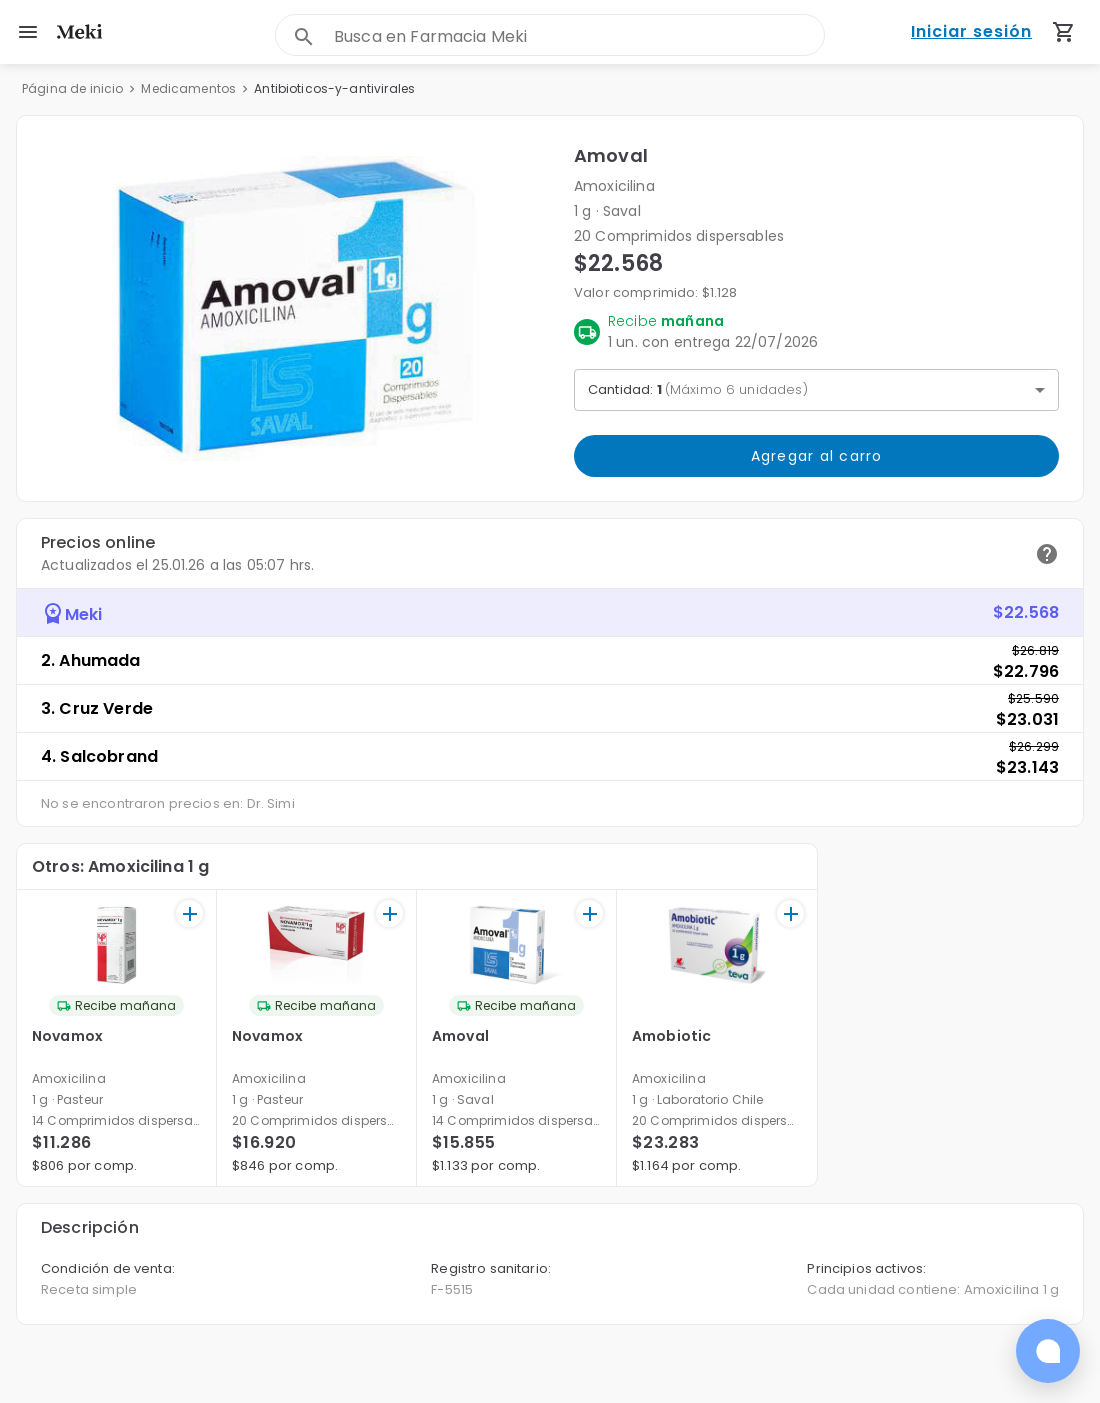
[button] (295, 308)
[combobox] (579, 36)
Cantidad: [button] (698, 389)
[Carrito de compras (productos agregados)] (1064, 32)
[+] (189, 913)
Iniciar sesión (971, 32)
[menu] (28, 32)
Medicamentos (188, 88)
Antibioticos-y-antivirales (334, 88)
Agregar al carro (816, 456)
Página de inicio (72, 88)
